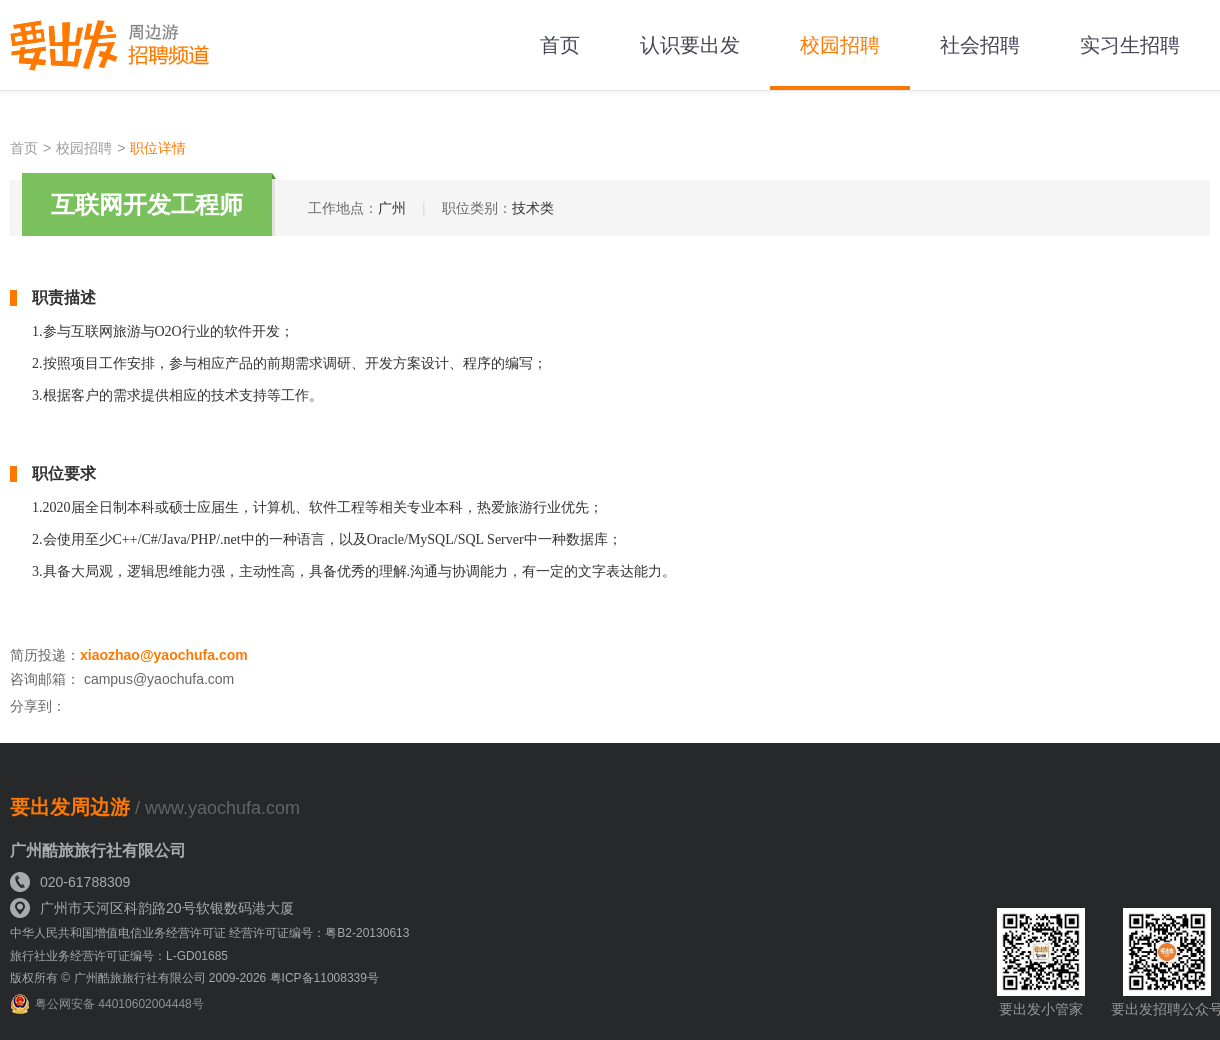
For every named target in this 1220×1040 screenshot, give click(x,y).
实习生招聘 (1130, 45)
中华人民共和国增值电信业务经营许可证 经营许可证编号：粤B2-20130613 (209, 933)
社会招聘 (980, 45)
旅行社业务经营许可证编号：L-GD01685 (119, 956)
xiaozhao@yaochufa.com (164, 655)
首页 (560, 45)
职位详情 (158, 148)
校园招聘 (840, 45)
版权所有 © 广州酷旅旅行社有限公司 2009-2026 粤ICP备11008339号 (194, 978)
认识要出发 (690, 45)
